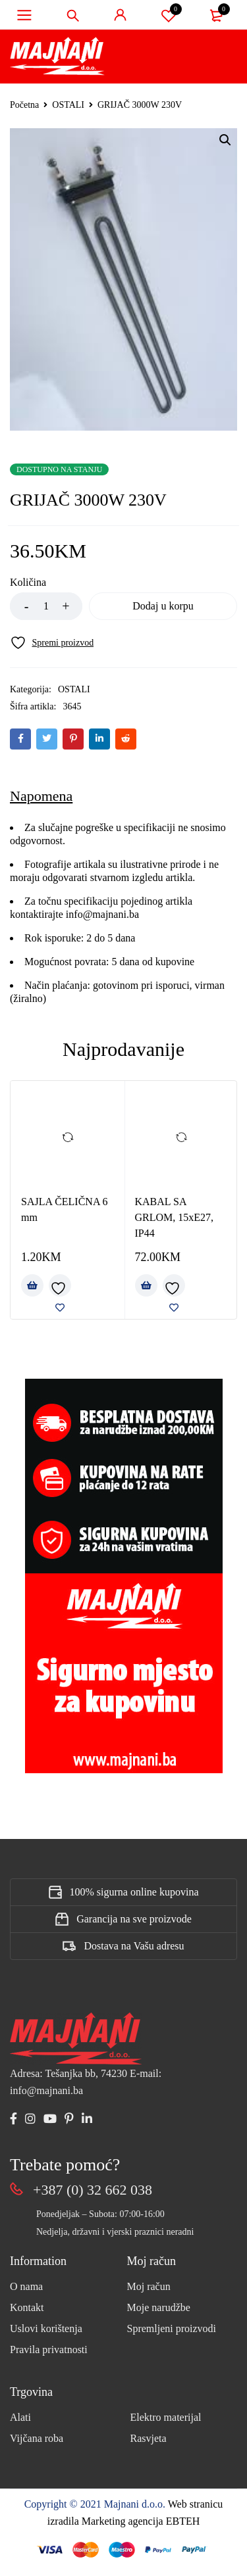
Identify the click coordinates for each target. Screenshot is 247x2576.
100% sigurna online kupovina (134, 1891)
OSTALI (68, 105)
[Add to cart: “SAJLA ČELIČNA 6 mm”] (32, 1285)
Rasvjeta (148, 2438)
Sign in (120, 15)
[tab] (41, 796)
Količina (28, 582)
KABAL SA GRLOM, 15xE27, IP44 (174, 1217)
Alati (20, 2417)
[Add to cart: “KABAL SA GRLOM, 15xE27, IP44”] (146, 1285)
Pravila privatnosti (49, 2349)
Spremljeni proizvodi (172, 2328)
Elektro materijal (166, 2417)
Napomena (41, 796)
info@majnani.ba (101, 914)
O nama (26, 2286)
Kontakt (27, 2307)
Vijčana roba (36, 2438)
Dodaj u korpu (162, 605)
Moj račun (149, 2286)
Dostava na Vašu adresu (134, 1945)
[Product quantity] (46, 606)
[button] (225, 140)
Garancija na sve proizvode (134, 1918)
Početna (24, 105)
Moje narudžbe (158, 2307)
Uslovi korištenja (46, 2328)
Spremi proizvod (168, 15)
